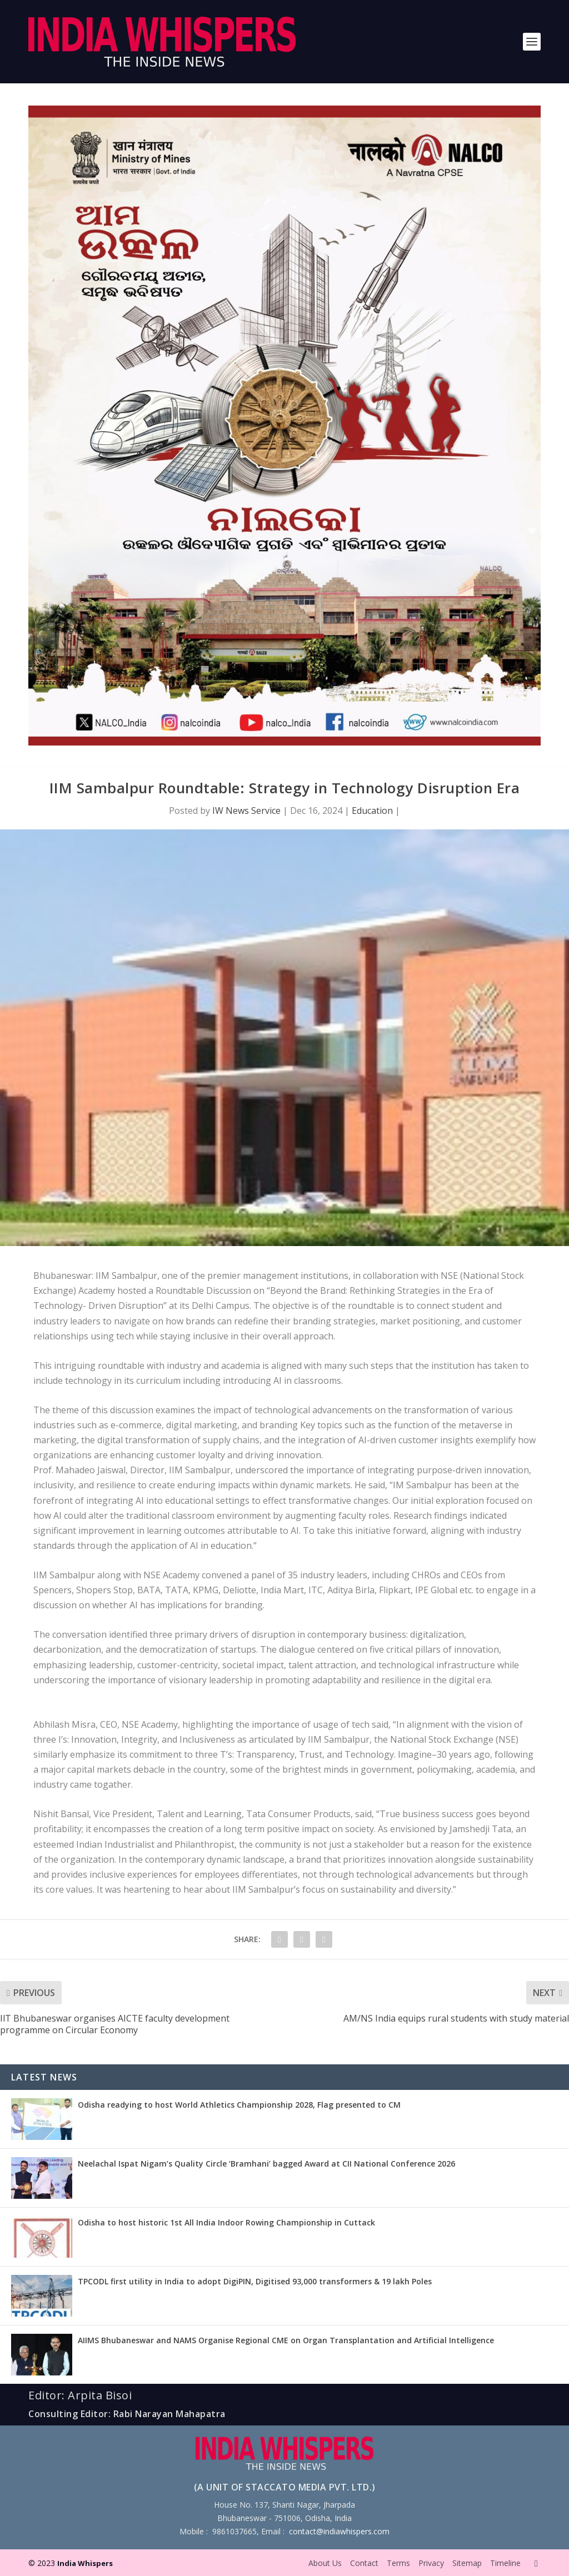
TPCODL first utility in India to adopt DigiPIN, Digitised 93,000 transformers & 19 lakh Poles (255, 2281)
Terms (398, 2563)
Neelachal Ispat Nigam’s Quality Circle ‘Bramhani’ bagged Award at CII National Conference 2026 (266, 2163)
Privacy (431, 2563)
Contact (364, 2563)
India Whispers (85, 2563)
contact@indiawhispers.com (339, 2531)
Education (372, 810)
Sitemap (467, 2563)
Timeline (505, 2563)
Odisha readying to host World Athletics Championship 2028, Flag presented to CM (239, 2104)
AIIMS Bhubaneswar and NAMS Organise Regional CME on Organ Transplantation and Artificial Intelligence (286, 2340)
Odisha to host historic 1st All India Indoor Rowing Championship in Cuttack (226, 2222)
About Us (325, 2563)
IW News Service (246, 810)
